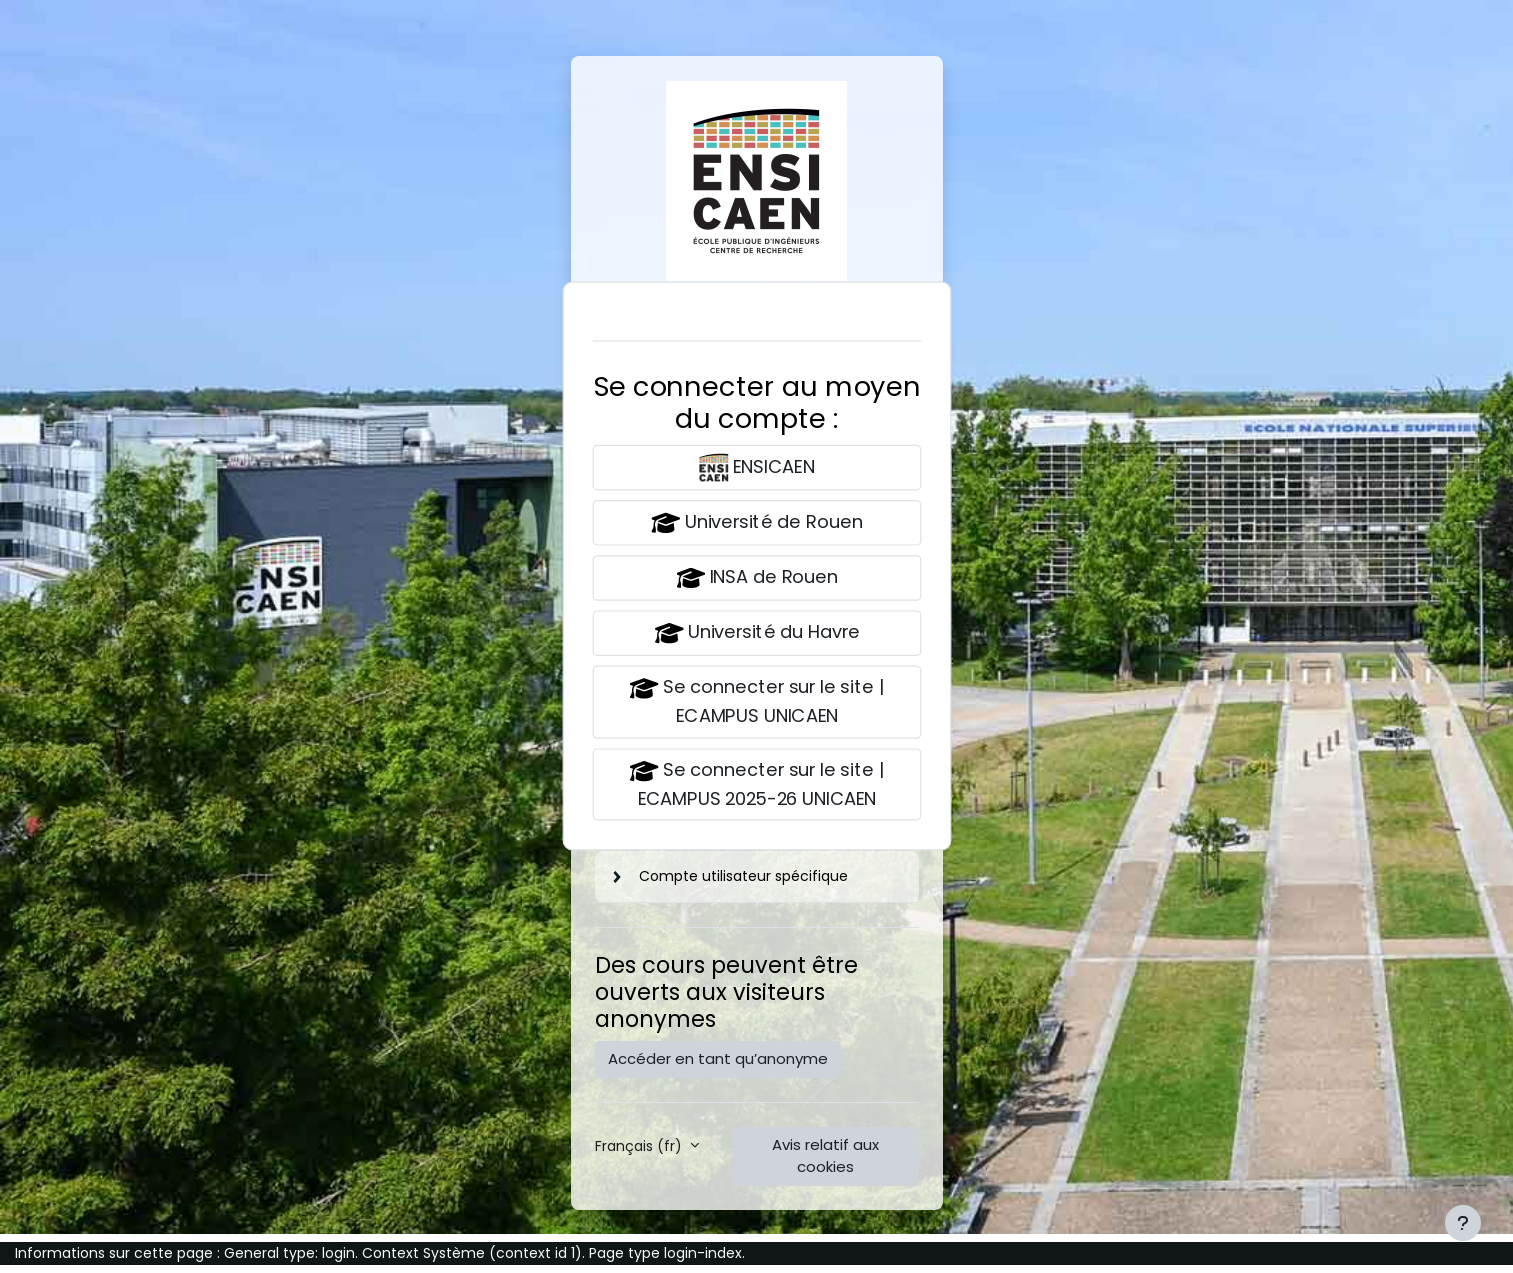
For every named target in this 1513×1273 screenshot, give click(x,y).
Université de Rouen (756, 522)
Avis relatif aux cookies (825, 1156)
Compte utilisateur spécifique (743, 876)
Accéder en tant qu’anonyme (718, 1058)
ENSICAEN (756, 467)
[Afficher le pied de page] (1463, 1223)
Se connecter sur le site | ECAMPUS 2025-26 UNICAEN (757, 783)
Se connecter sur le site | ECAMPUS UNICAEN (757, 701)
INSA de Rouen (757, 578)
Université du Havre (756, 633)
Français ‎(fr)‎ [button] (640, 1146)
